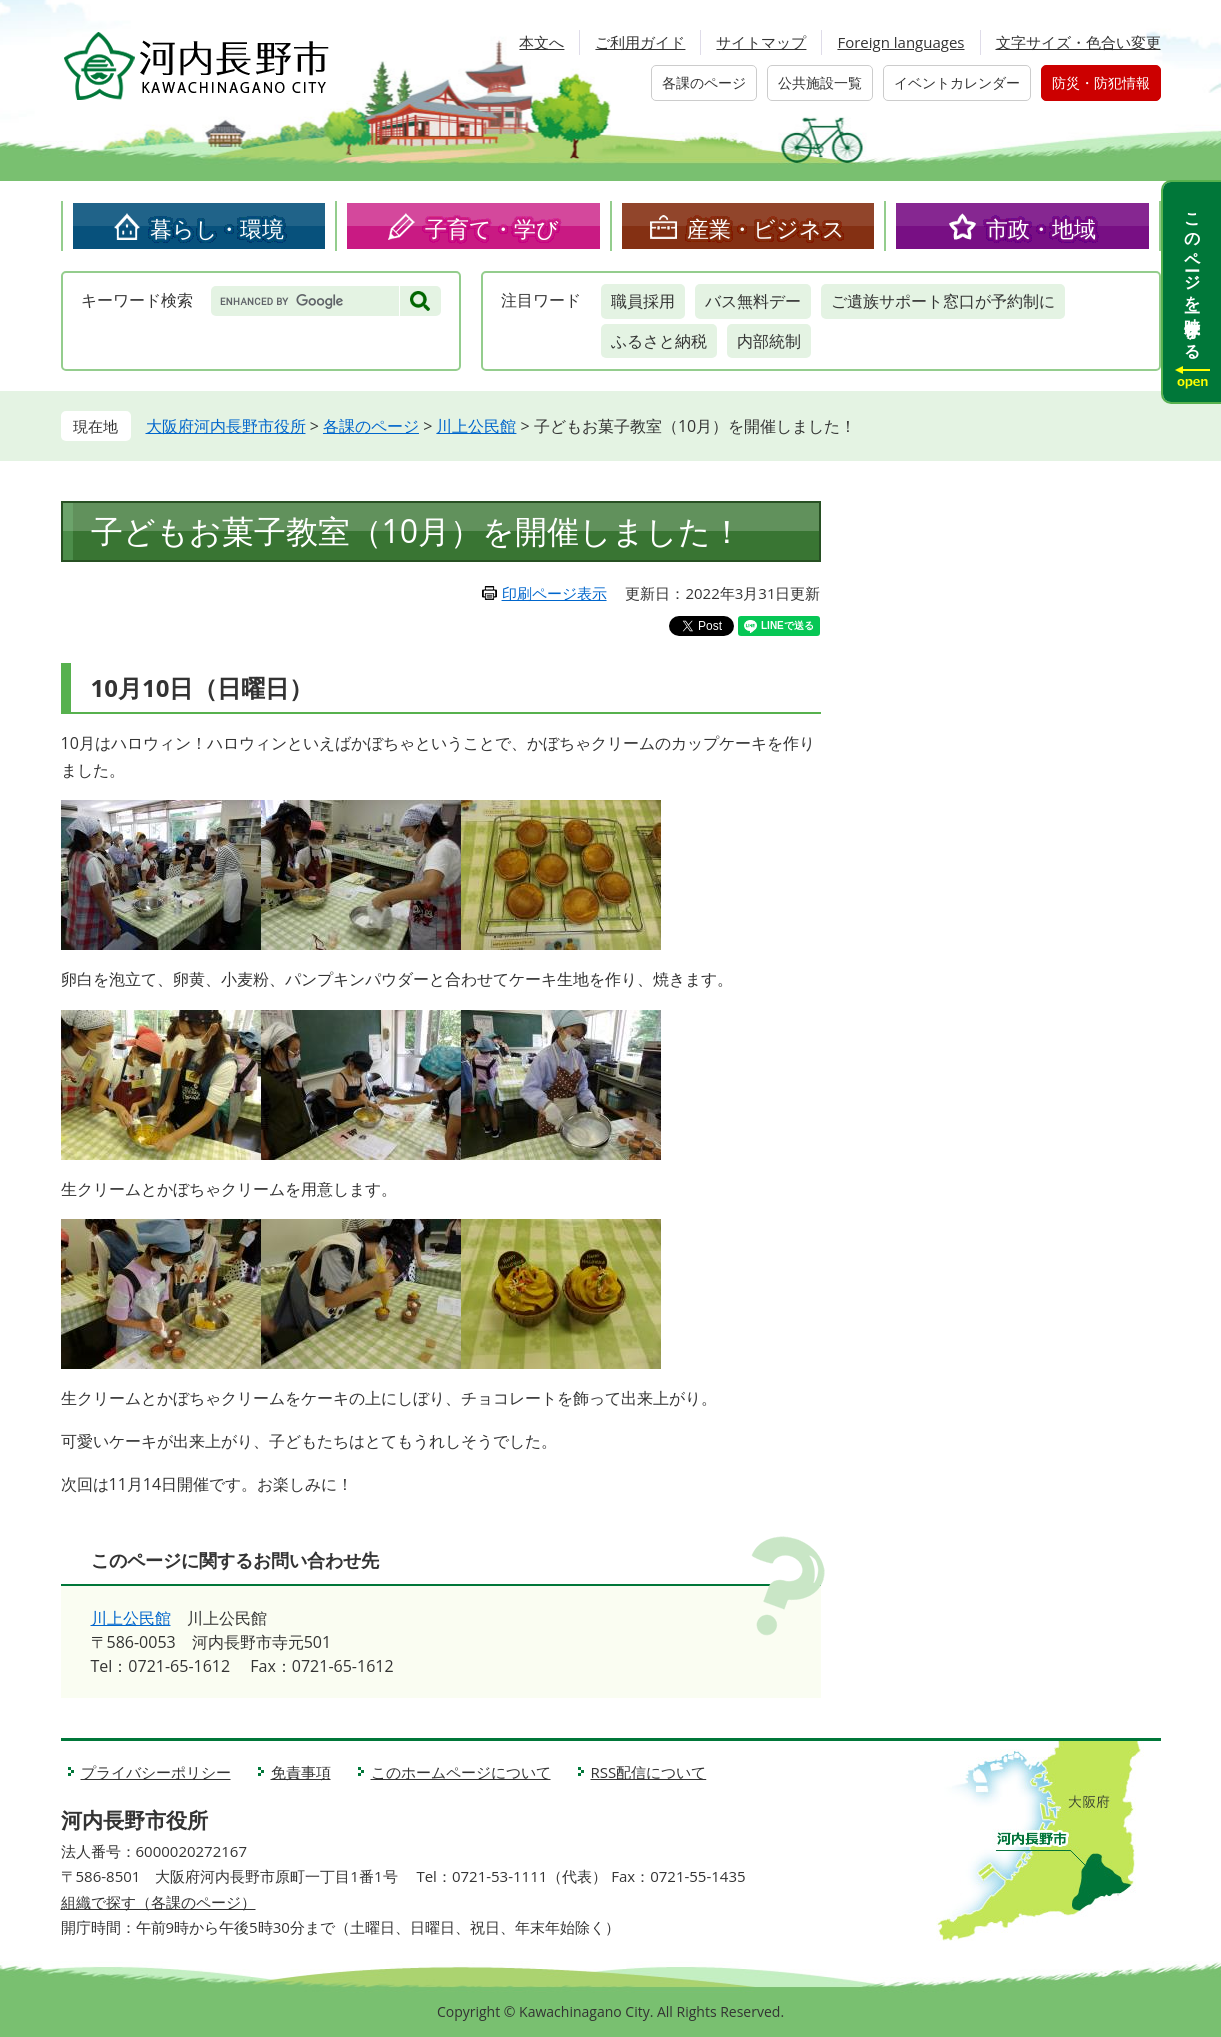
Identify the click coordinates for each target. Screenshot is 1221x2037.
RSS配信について (649, 1772)
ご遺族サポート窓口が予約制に (943, 301)
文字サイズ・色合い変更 (1078, 42)
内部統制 (769, 341)
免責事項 (301, 1772)
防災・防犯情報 (1101, 82)
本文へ (541, 42)
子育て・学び (492, 228)
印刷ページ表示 (554, 593)
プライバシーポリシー (156, 1772)
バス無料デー (753, 301)
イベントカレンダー (957, 82)
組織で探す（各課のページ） (158, 1902)
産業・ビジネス (766, 228)
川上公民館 (476, 426)
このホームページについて (461, 1772)
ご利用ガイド (640, 42)
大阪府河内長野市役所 (226, 426)
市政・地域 (1041, 228)
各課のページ (704, 82)
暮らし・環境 (217, 228)
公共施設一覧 (820, 82)
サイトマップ (761, 42)
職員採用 (643, 301)
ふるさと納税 (659, 341)
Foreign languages (900, 42)
